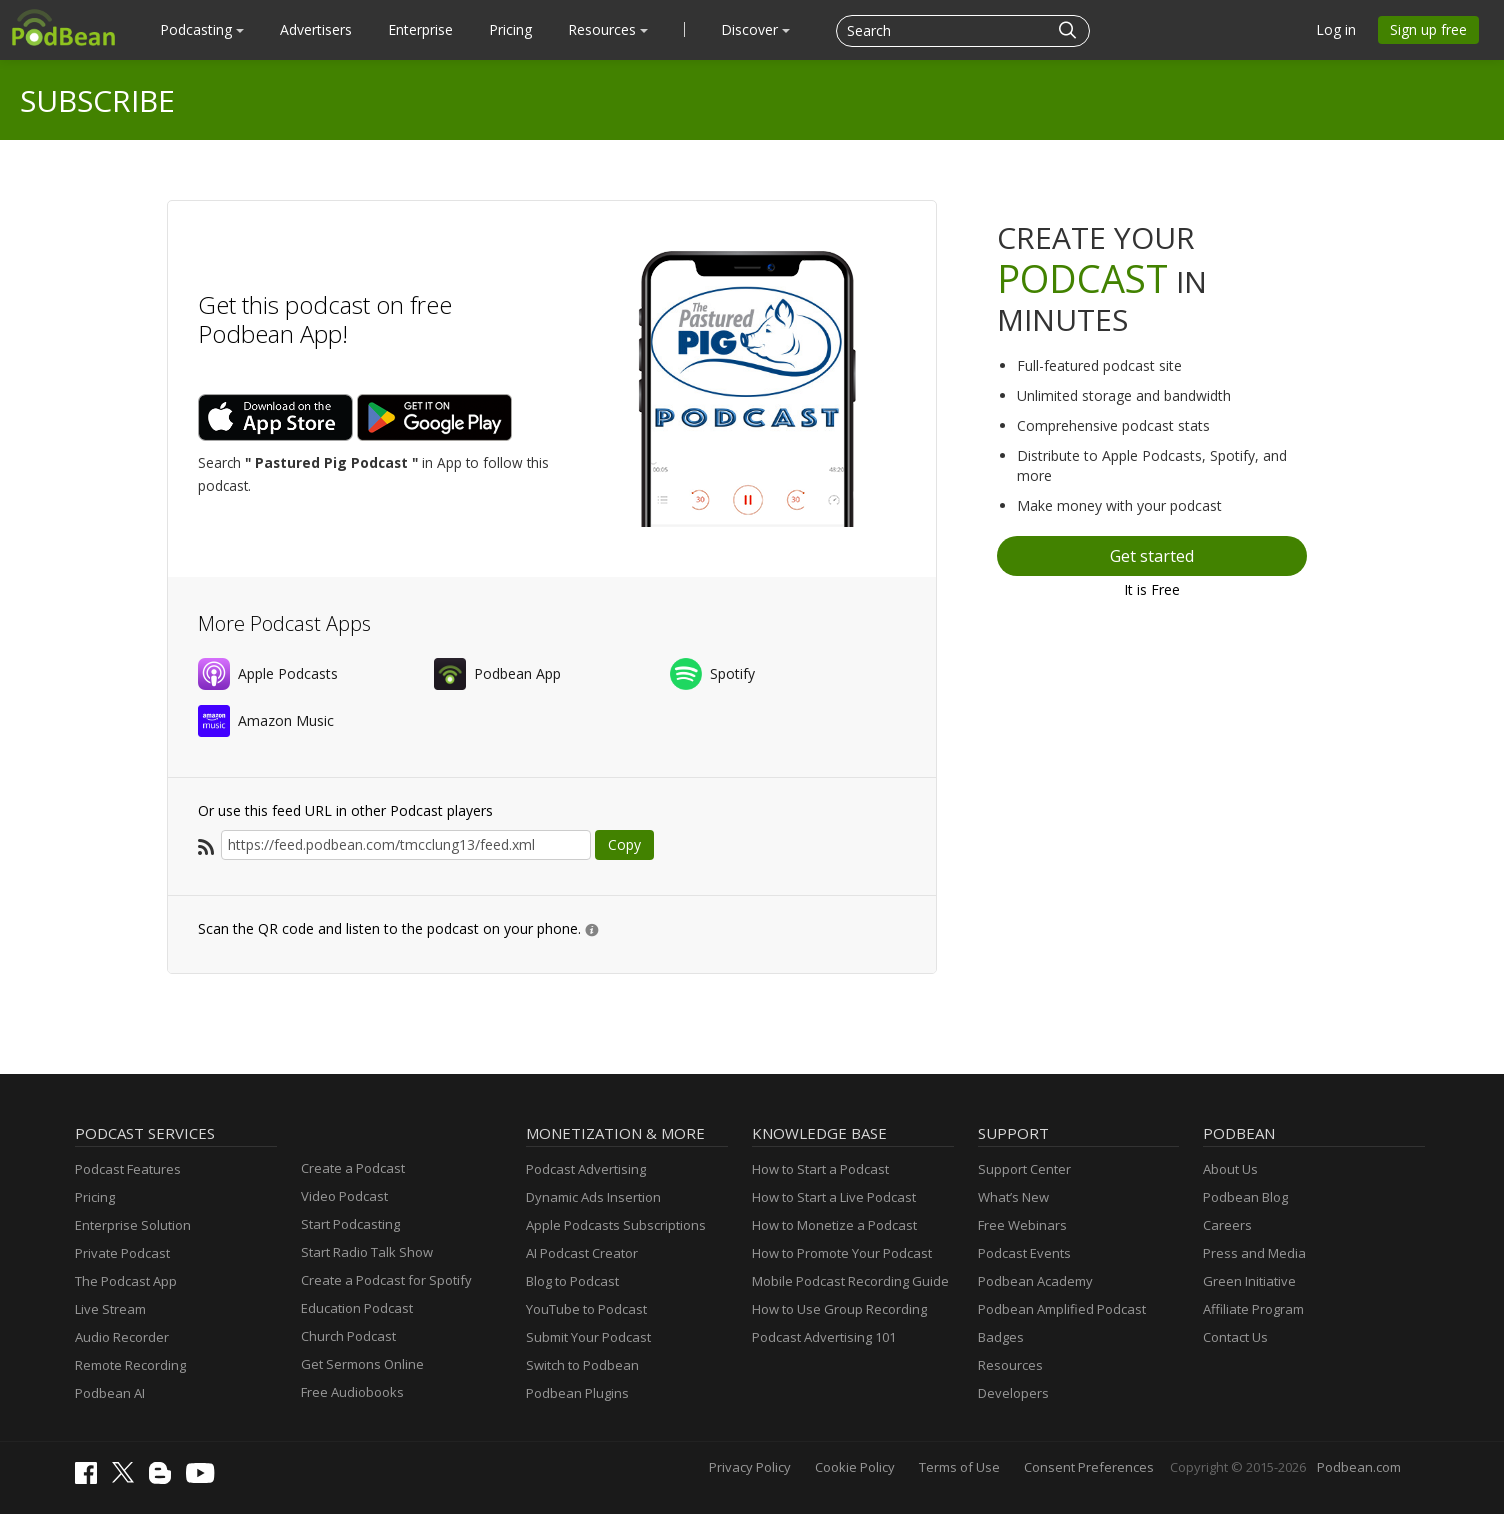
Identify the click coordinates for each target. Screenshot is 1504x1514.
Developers (1013, 1393)
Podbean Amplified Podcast (1062, 1309)
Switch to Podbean (582, 1365)
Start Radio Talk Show (367, 1252)
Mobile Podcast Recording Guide (850, 1281)
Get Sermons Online (362, 1364)
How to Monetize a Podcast (834, 1225)
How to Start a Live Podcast (834, 1197)
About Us (1230, 1169)
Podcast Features (128, 1169)
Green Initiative (1249, 1281)
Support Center (1024, 1169)
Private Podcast (122, 1253)
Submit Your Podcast (588, 1337)
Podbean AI (110, 1393)
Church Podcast (348, 1336)
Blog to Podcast (572, 1281)
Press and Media (1254, 1253)
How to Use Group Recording (839, 1309)
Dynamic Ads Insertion (593, 1197)
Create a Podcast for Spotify (386, 1280)
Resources (608, 29)
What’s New (1013, 1197)
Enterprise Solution (133, 1225)
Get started (1152, 556)
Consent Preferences (1089, 1467)
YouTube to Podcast (586, 1309)
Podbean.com (1359, 1467)
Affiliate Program (1253, 1309)
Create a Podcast (353, 1168)
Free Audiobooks (352, 1392)
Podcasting (202, 29)
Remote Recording (130, 1365)
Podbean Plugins (577, 1393)
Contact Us (1235, 1337)
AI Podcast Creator (582, 1253)
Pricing (510, 29)
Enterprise (420, 29)
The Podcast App (126, 1281)
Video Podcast (344, 1196)
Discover (755, 29)
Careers (1227, 1225)
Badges (1001, 1337)
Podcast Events (1024, 1253)
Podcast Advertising (586, 1169)
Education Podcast (357, 1308)
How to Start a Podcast (820, 1169)
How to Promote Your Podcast (842, 1253)
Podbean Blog (1245, 1197)
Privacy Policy (750, 1467)
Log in (1336, 29)
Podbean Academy (1035, 1281)
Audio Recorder (122, 1337)
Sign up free (1428, 29)
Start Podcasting (350, 1224)
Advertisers (316, 29)
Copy (624, 844)
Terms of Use (959, 1467)
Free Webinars (1022, 1225)
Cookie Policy (855, 1467)
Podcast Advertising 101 (824, 1337)
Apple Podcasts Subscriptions (616, 1225)
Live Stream (110, 1309)
